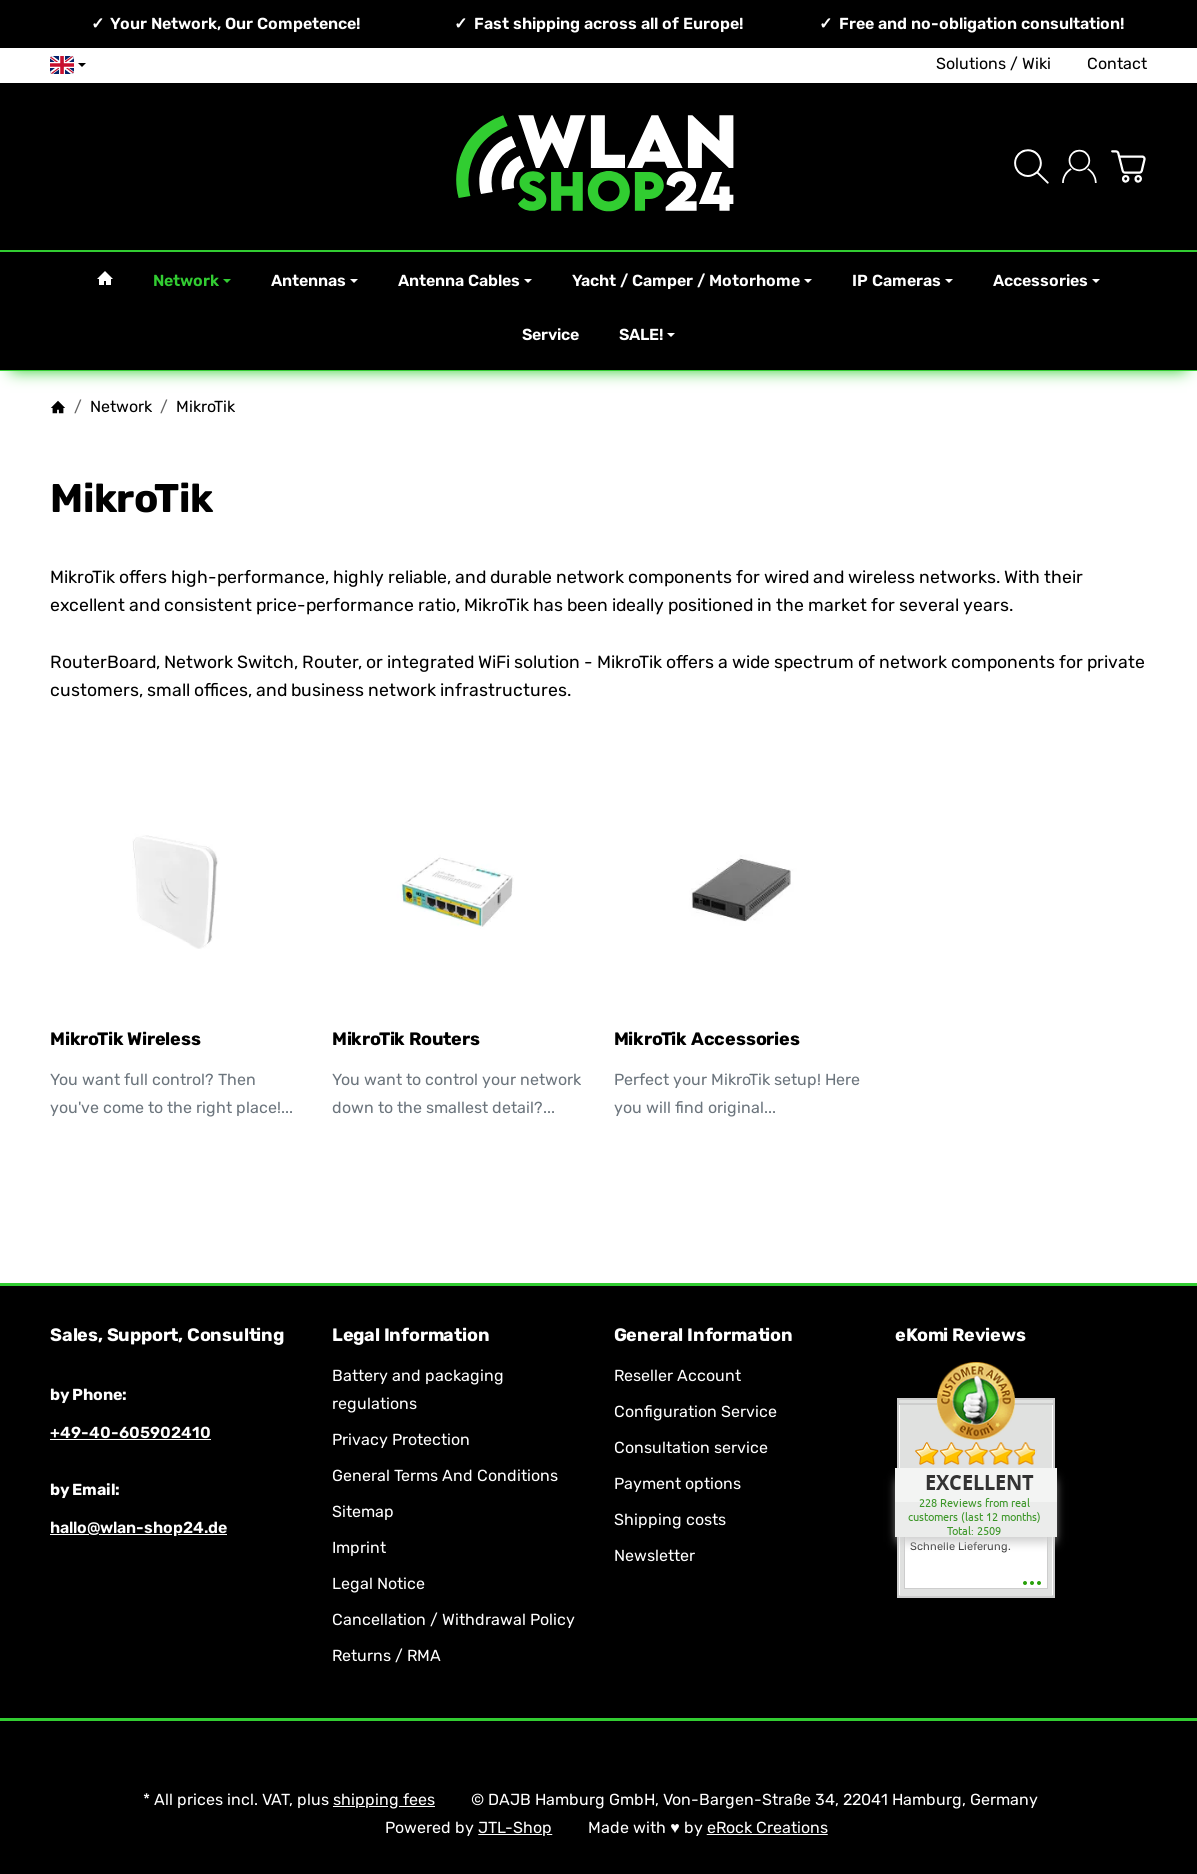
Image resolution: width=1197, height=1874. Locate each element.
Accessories (1046, 280)
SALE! (647, 334)
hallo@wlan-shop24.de (138, 1527)
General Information (703, 1336)
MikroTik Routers (406, 1040)
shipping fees (384, 1799)
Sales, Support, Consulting (167, 1336)
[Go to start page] (598, 166)
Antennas (314, 280)
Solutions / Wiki (993, 63)
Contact (1117, 63)
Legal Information (411, 1336)
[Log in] (1079, 166)
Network (192, 280)
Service (550, 334)
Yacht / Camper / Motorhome (692, 280)
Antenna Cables (465, 280)
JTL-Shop (515, 1827)
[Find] (1031, 166)
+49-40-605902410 (130, 1432)
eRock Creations (767, 1827)
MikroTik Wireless (125, 1040)
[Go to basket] (1128, 166)
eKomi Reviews (960, 1336)
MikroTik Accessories (707, 1040)
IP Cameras (902, 280)
